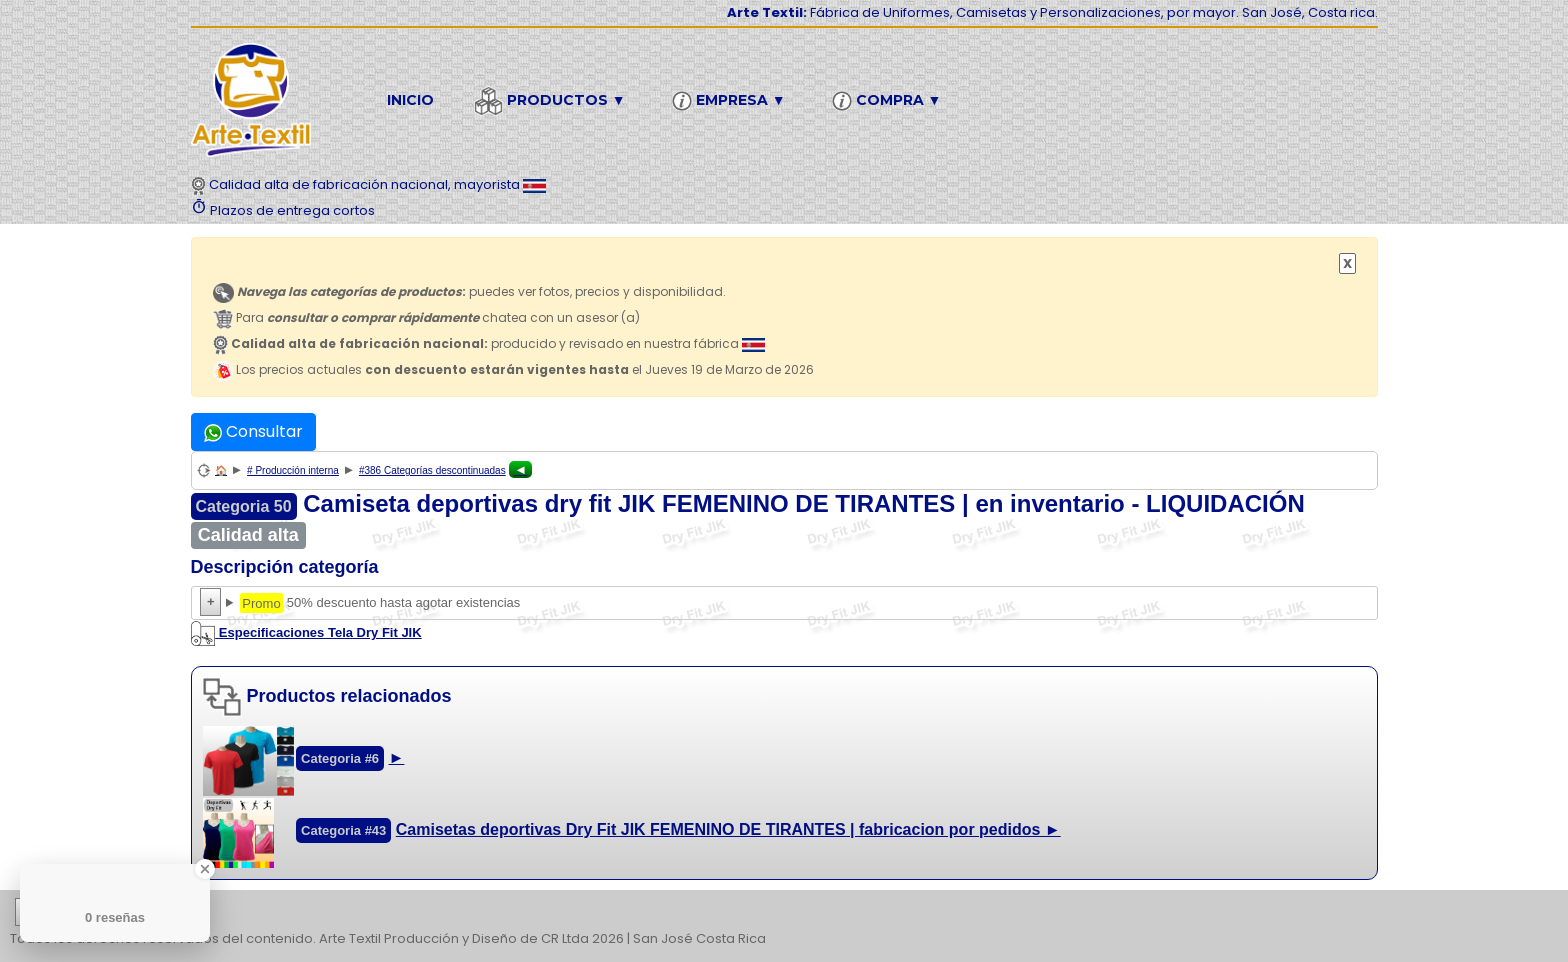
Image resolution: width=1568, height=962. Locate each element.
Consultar (253, 431)
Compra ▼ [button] (890, 101)
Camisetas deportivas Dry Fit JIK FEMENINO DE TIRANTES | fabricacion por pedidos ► (728, 829)
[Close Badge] (205, 869)
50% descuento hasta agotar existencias (784, 603)
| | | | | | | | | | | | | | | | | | (784, 913)
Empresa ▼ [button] (732, 101)
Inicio (410, 100)
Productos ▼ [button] (553, 101)
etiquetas (86, 912)
